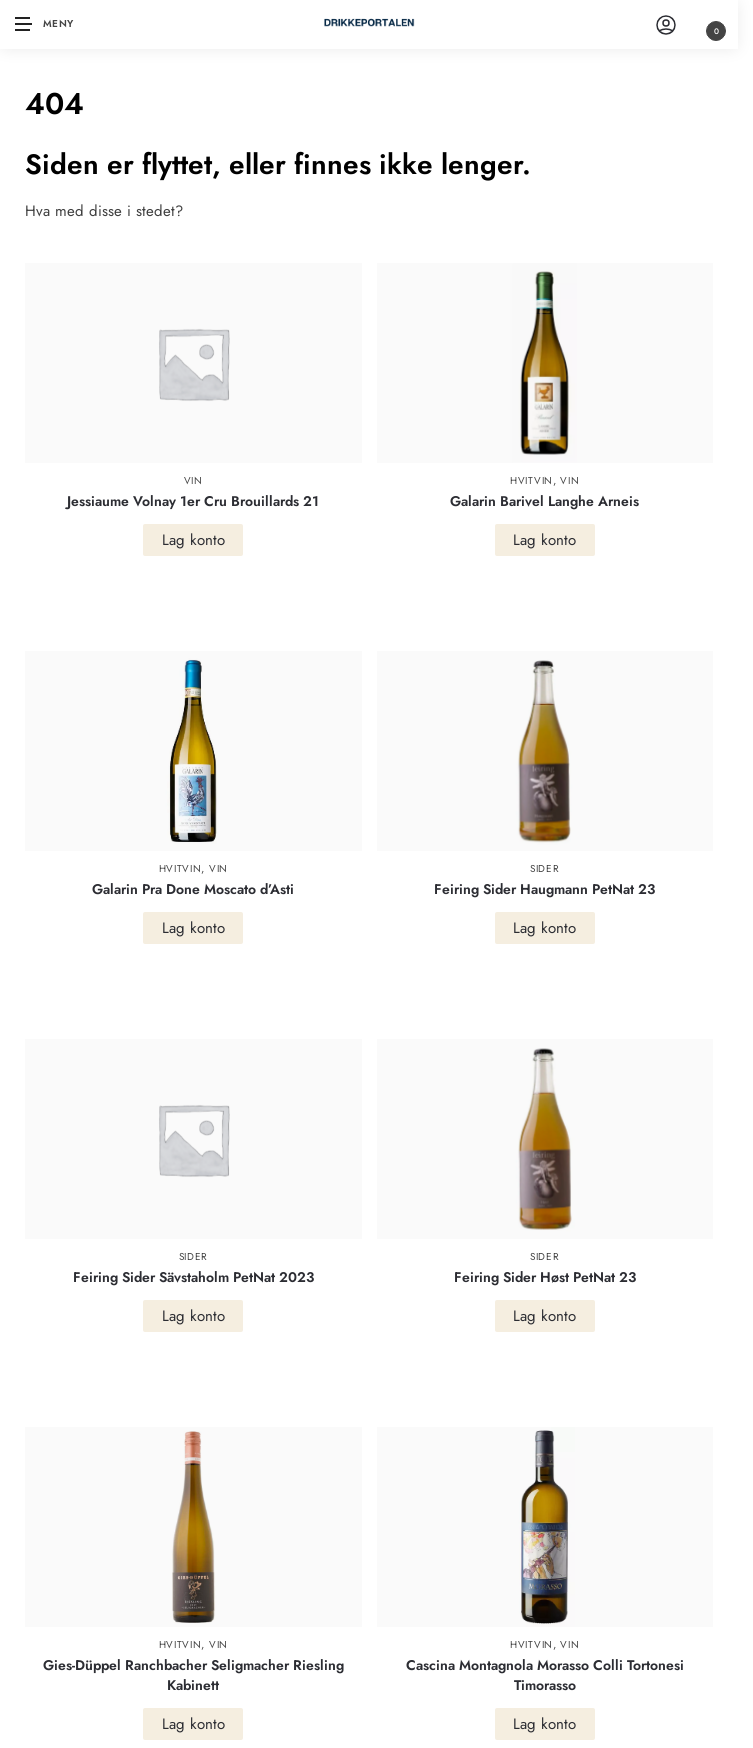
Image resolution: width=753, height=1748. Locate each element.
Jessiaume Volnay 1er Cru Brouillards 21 (193, 501)
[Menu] (45, 25)
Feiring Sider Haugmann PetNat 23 (544, 889)
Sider (545, 868)
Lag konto (193, 540)
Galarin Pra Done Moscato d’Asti (193, 889)
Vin (193, 480)
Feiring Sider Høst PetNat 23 (545, 1277)
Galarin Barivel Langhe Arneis (544, 501)
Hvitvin (531, 480)
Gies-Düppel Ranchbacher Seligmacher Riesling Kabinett (193, 1675)
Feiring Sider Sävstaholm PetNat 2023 (193, 1277)
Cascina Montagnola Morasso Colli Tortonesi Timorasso (545, 1675)
